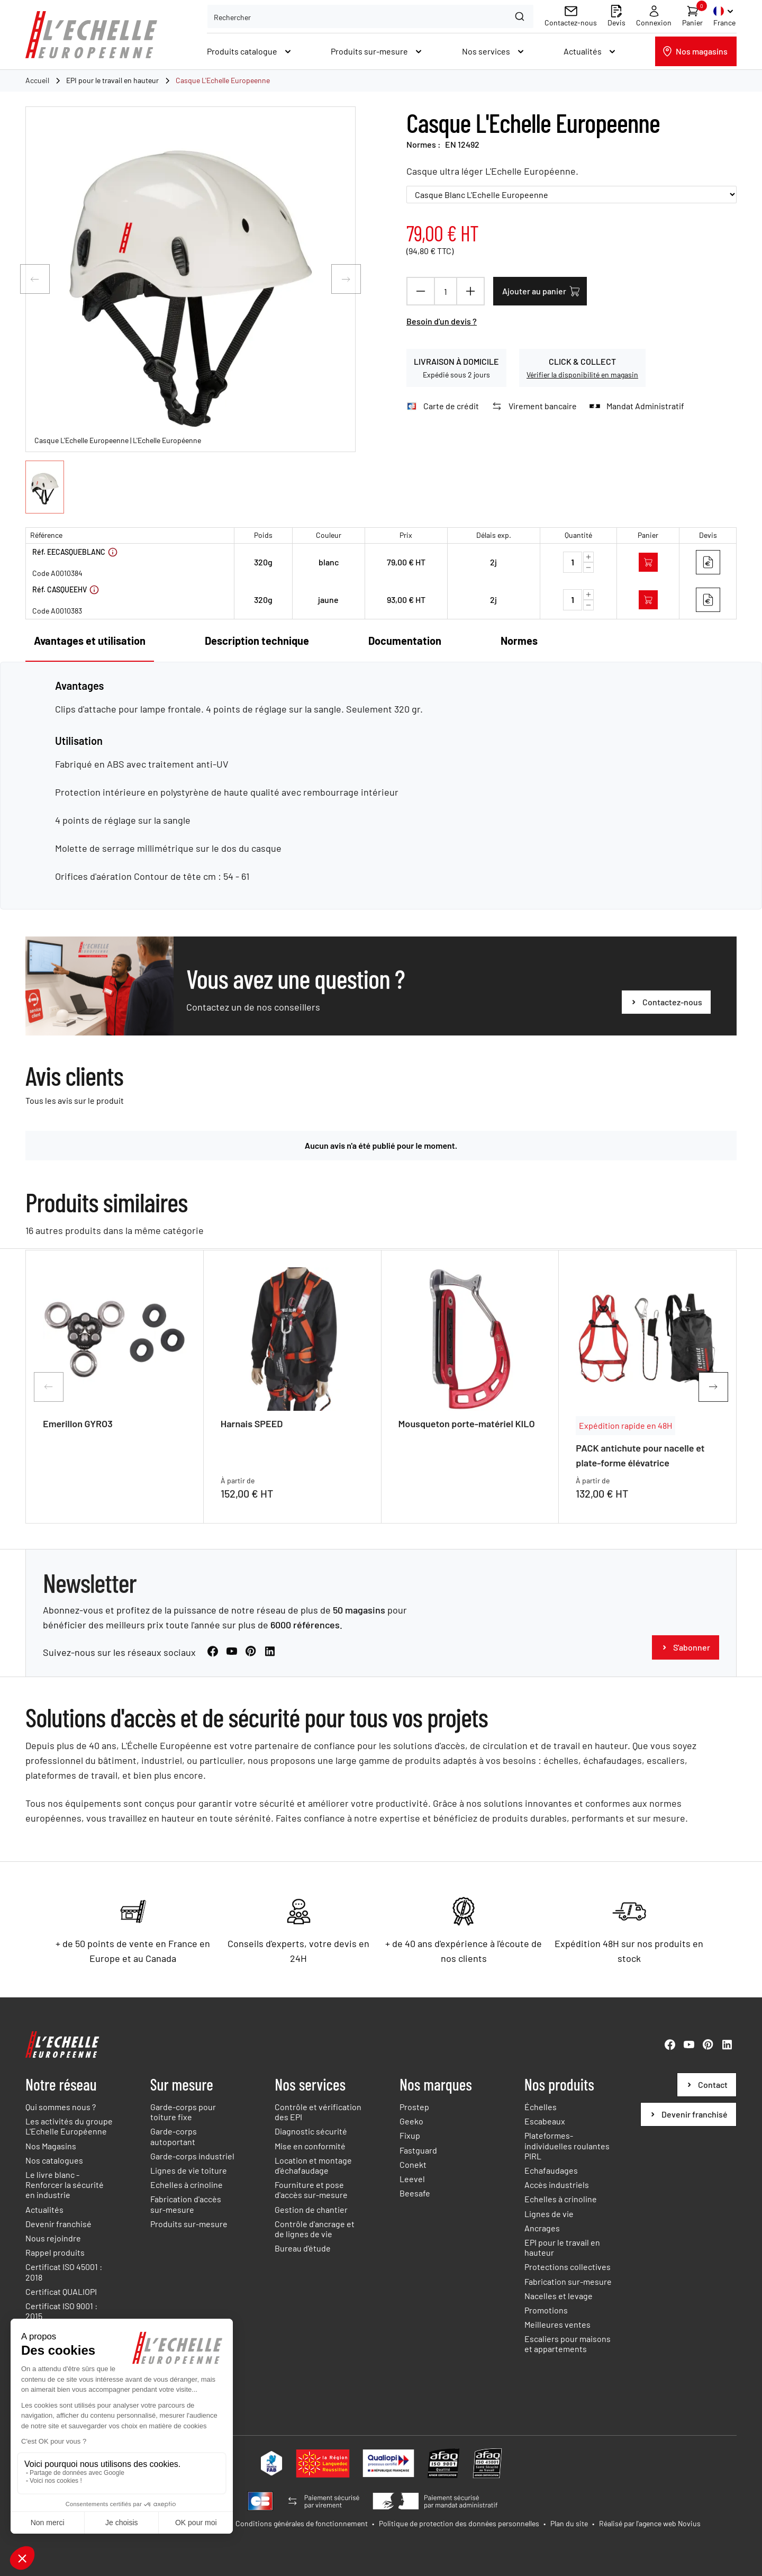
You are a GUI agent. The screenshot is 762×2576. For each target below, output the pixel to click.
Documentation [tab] (404, 640)
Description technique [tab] (257, 640)
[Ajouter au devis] (708, 562)
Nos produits (559, 2084)
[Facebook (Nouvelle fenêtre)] (212, 1670)
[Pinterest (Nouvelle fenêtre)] (250, 1670)
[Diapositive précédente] (35, 279)
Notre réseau (61, 2084)
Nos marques (436, 2084)
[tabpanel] (381, 781)
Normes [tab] (519, 640)
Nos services (310, 2084)
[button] (44, 487)
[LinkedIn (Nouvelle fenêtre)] (270, 1670)
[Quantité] (445, 291)
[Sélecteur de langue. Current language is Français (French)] (725, 16)
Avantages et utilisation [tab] (90, 640)
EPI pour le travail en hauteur (112, 80)
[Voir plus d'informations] (112, 552)
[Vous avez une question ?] (666, 1022)
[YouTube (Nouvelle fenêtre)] (231, 1670)
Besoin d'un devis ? (441, 321)
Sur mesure (181, 2084)
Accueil (37, 80)
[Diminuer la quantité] (420, 291)
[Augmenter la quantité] (470, 291)
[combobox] (370, 16)
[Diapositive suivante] (346, 279)
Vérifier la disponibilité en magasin (582, 375)
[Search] (521, 16)
